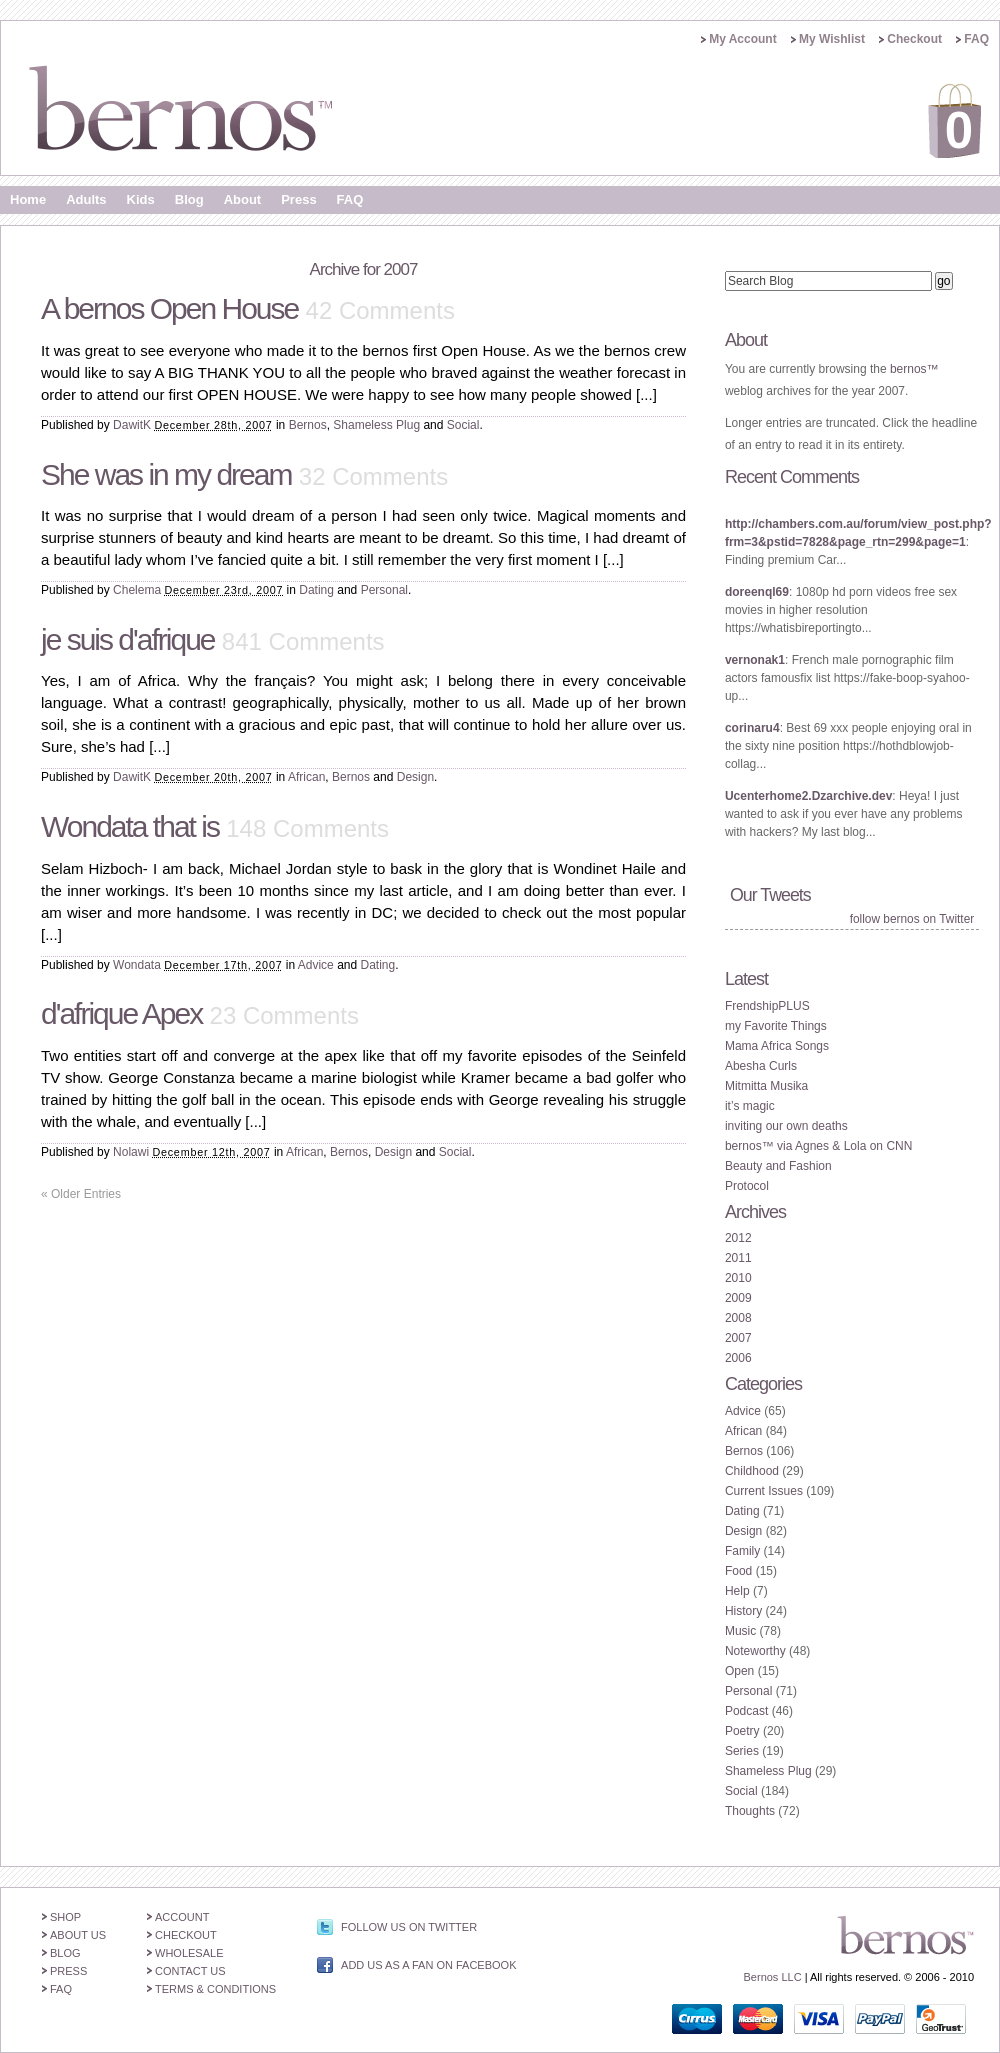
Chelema (137, 590)
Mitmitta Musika (766, 1086)
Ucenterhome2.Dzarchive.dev (808, 796)
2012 (738, 1238)
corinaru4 (752, 728)
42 (380, 310)
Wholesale (189, 1953)
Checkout (914, 39)
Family (742, 1551)
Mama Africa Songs (777, 1046)
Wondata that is (130, 826)
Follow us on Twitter (409, 1927)
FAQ (976, 39)
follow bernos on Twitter (912, 919)
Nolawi (131, 1152)
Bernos (308, 425)
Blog (189, 199)
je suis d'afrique (128, 639)
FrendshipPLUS (767, 1006)
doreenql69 (757, 592)
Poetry (742, 1731)
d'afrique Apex (121, 1013)
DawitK (132, 425)
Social (463, 425)
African (306, 777)
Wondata (137, 965)
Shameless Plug (376, 425)
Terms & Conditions (215, 1989)
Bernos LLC (773, 1977)
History (743, 1611)
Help (737, 1591)
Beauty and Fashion (778, 1166)
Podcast (746, 1711)
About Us (78, 1935)
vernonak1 (755, 660)
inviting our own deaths (786, 1126)
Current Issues (764, 1491)
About (243, 199)
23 (284, 1015)
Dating (316, 590)
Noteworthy (755, 1651)
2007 (738, 1338)
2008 (738, 1318)
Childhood (752, 1471)
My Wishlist (832, 39)
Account (182, 1917)
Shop (65, 1917)
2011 (738, 1258)
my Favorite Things (776, 1026)
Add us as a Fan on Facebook (428, 1965)
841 (303, 641)
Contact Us (190, 1971)
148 (307, 828)
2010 (738, 1278)
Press (298, 199)
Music (740, 1631)
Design (415, 777)
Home (28, 199)
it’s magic (750, 1106)
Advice (316, 965)
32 (373, 476)
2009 (738, 1298)
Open (739, 1671)
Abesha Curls (761, 1066)
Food (738, 1571)
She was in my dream (166, 474)
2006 (738, 1358)
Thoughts (750, 1811)
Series (742, 1751)
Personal (384, 590)
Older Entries (81, 1194)
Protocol (747, 1186)
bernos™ (914, 369)
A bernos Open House (169, 308)
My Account (743, 39)
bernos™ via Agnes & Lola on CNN (818, 1146)
